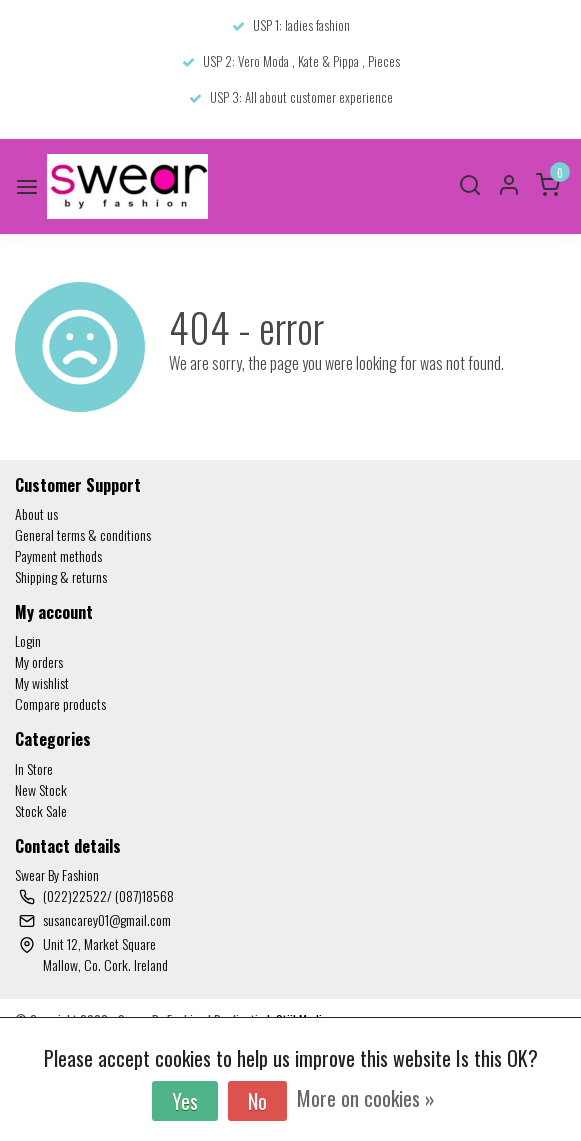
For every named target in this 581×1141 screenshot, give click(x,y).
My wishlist (42, 682)
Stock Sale (41, 810)
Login (28, 640)
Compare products (60, 703)
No (257, 1101)
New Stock (41, 789)
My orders (39, 661)
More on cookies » (366, 1098)
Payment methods (58, 555)
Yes (185, 1101)
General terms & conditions (83, 534)
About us (36, 513)
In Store (34, 768)
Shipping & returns (61, 576)
